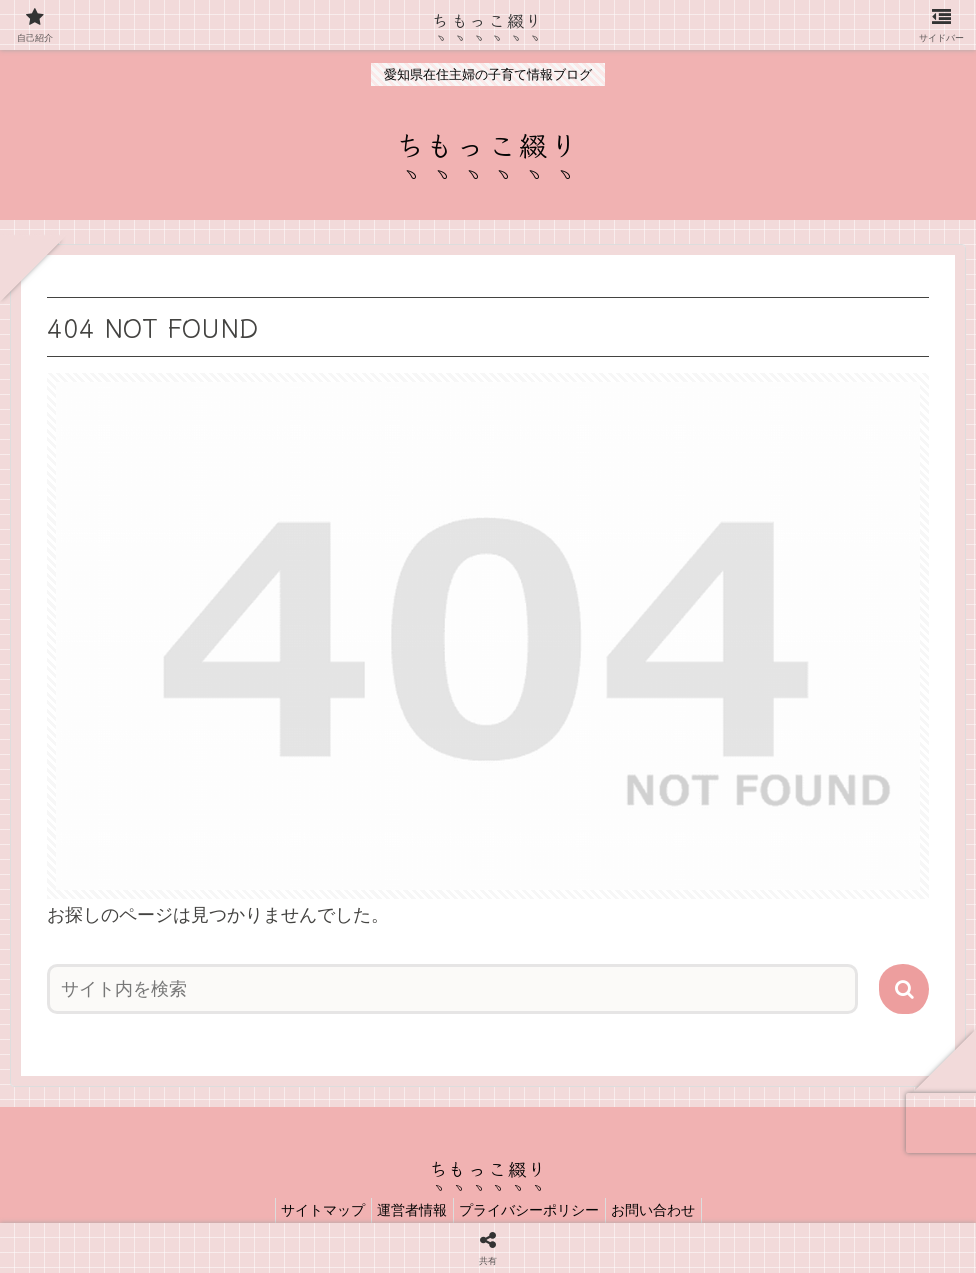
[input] (452, 989)
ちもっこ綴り (488, 19)
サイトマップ (310, 1210)
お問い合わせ (667, 1210)
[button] (904, 989)
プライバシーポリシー (534, 1210)
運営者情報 (408, 1210)
